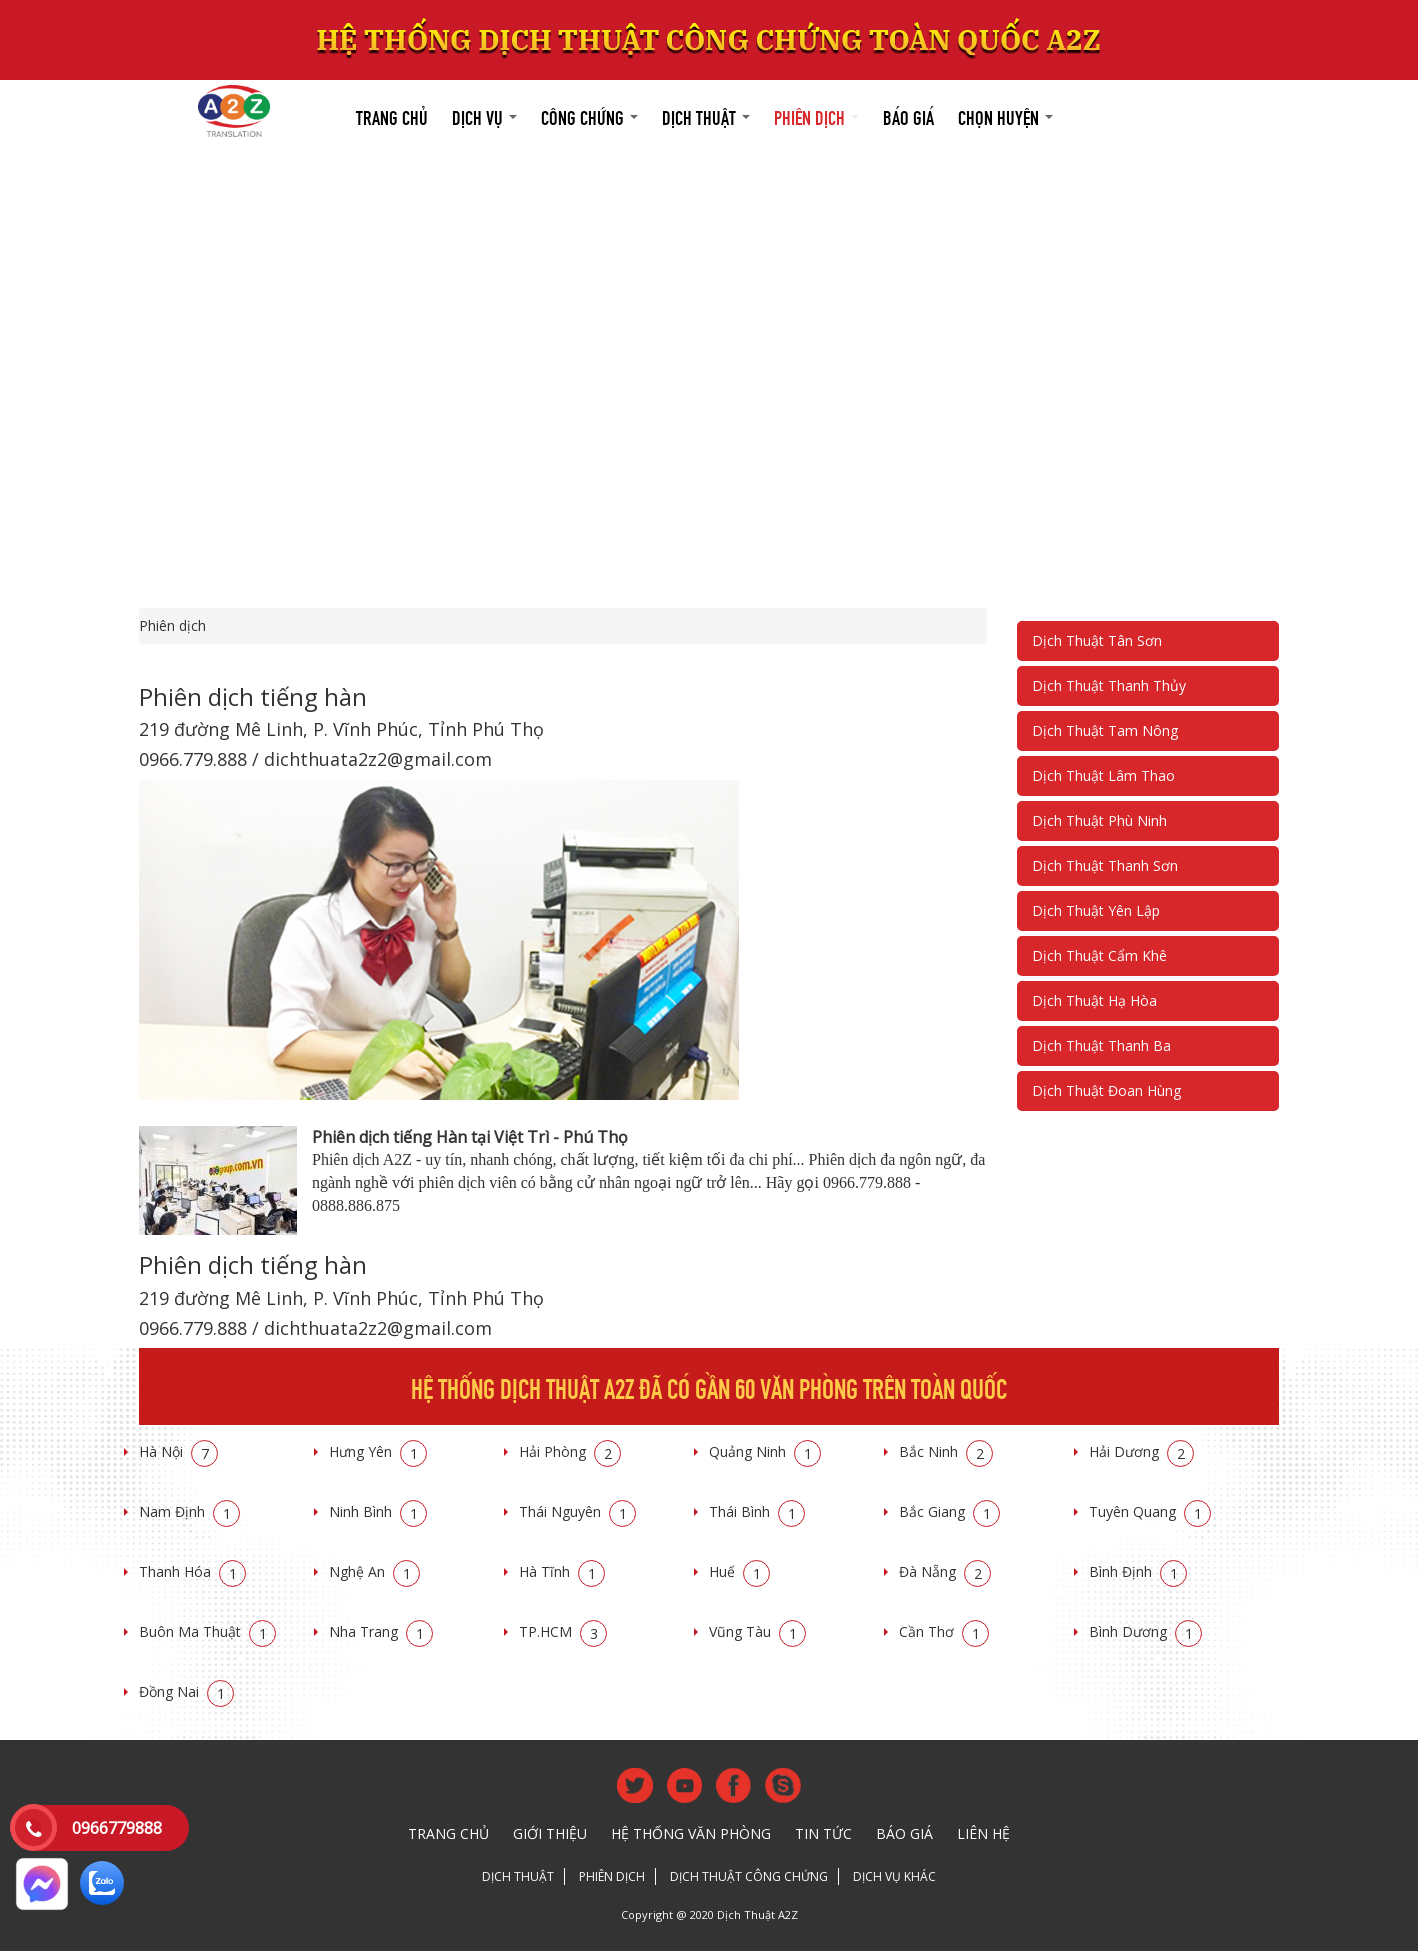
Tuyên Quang (1150, 1511)
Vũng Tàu (757, 1631)
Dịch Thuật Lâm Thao (1103, 775)
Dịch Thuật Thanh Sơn (1105, 865)
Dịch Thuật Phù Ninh (1099, 820)
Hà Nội (178, 1451)
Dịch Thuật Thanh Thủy (1109, 685)
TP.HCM (563, 1631)
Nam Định (189, 1511)
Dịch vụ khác (894, 1876)
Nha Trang (381, 1631)
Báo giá (908, 115)
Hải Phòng (570, 1451)
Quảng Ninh (765, 1451)
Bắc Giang (949, 1511)
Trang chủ (392, 115)
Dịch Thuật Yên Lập (1096, 910)
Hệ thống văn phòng (691, 1833)
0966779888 (117, 1828)
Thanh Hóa (192, 1571)
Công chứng (589, 115)
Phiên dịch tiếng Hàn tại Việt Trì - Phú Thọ (470, 1137)
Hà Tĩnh (562, 1571)
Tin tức (823, 1833)
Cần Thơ (944, 1631)
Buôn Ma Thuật (207, 1631)
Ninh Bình (378, 1511)
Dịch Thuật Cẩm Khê (1099, 955)
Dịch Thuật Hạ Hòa (1094, 1000)
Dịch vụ (484, 115)
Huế (739, 1571)
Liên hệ (983, 1833)
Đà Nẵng (945, 1571)
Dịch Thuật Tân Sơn (1097, 640)
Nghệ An (374, 1571)
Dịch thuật (706, 115)
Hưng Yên (378, 1451)
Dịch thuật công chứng (749, 1876)
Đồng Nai (186, 1691)
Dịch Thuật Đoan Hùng (1106, 1090)
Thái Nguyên (577, 1511)
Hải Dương (1141, 1451)
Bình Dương (1145, 1631)
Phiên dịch (816, 115)
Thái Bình (757, 1511)
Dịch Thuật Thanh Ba (1101, 1045)
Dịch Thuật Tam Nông (1105, 730)
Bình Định (1138, 1571)
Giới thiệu (550, 1833)
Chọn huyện (1005, 115)
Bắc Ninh (946, 1451)
